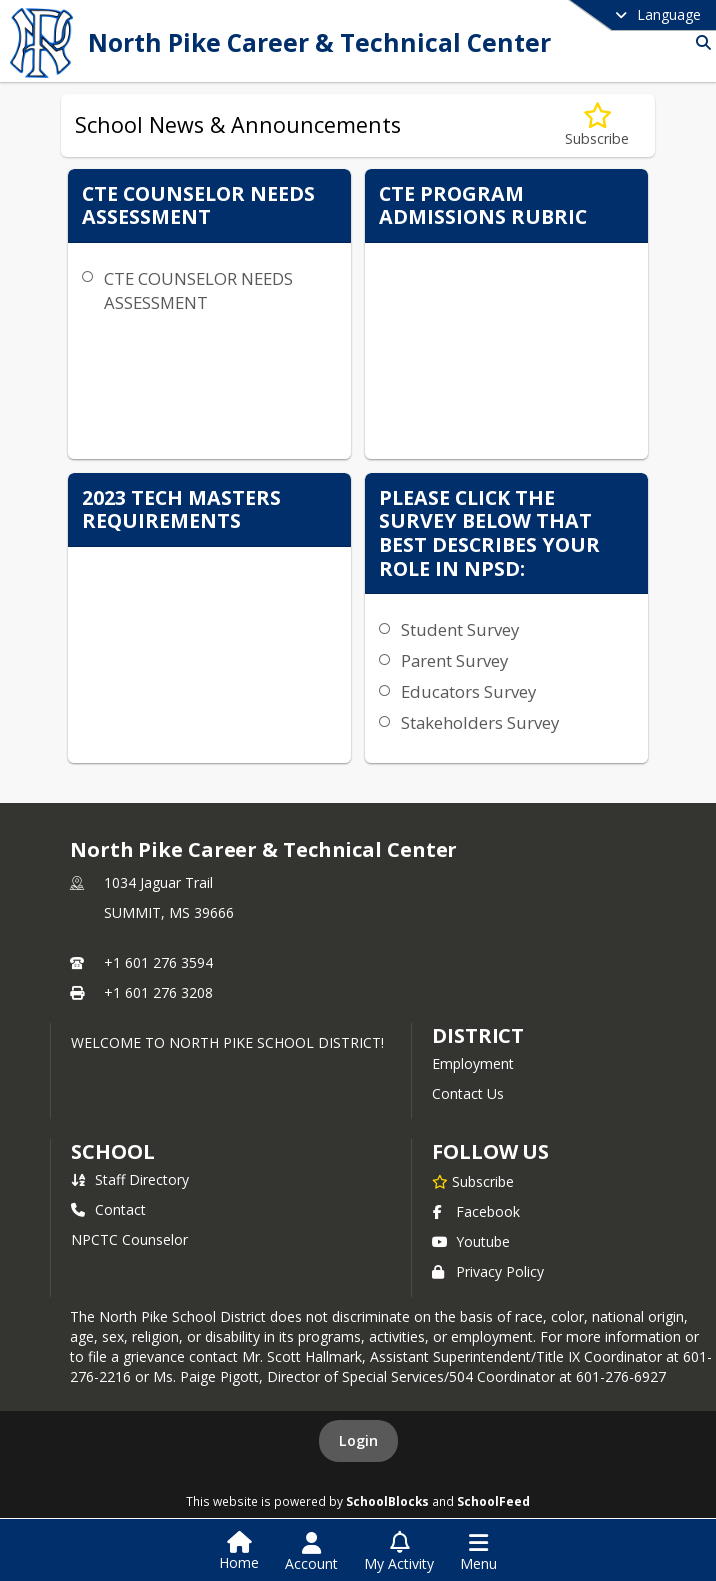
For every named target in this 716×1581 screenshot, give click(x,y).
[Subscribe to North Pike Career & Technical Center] (473, 1181)
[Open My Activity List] (399, 1552)
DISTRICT (478, 1035)
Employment (473, 1063)
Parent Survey (454, 660)
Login (358, 1440)
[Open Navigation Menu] (478, 1552)
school (112, 1151)
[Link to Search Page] (699, 42)
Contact (108, 1209)
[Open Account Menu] (311, 1552)
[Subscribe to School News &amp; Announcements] (597, 125)
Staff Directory (130, 1179)
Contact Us (468, 1093)
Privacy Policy (488, 1271)
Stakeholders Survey (480, 722)
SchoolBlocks (387, 1501)
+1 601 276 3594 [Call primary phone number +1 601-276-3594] (158, 962)
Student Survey (460, 629)
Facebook (476, 1211)
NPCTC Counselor (129, 1239)
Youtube (471, 1241)
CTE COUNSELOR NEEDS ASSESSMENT (198, 290)
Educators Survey (468, 691)
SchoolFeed (493, 1501)
